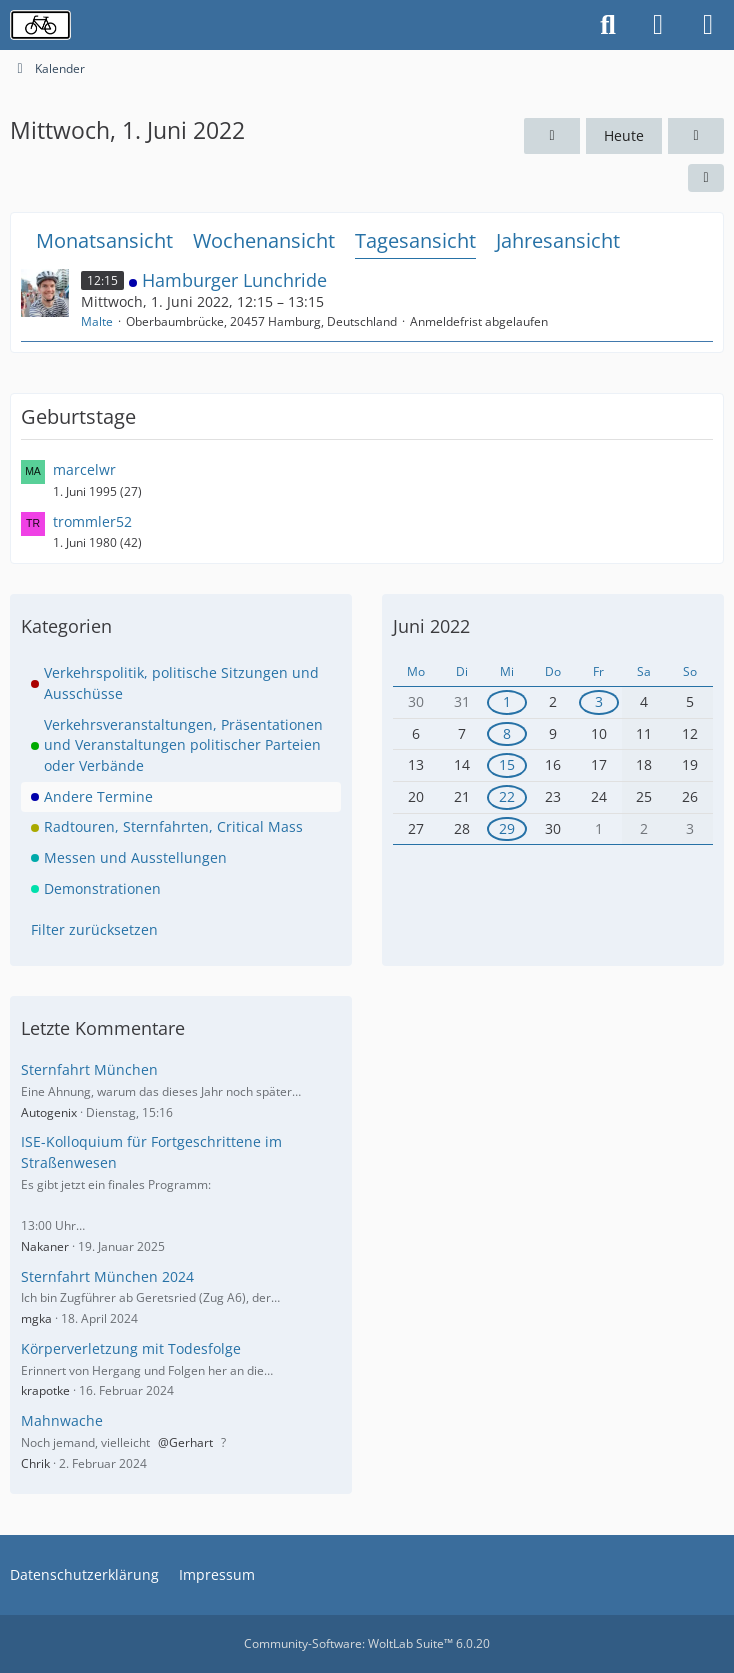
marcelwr (84, 469)
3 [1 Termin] (599, 701)
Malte (97, 321)
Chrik (35, 1463)
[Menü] (708, 25)
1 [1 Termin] (507, 701)
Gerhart (191, 1442)
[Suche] (608, 25)
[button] (706, 178)
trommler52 (92, 521)
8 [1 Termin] (507, 733)
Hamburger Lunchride (234, 280)
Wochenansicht (264, 240)
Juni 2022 (431, 626)
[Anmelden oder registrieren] (658, 25)
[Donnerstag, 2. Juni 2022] (696, 136)
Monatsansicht (104, 240)
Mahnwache (62, 1420)
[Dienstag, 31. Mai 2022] (552, 136)
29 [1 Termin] (507, 828)
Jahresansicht (558, 240)
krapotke (45, 1390)
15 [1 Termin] (507, 764)
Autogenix (49, 1112)
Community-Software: (367, 1643)
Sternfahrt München (89, 1069)
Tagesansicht (415, 240)
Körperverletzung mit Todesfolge (131, 1348)
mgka (36, 1318)
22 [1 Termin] (507, 796)
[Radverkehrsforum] (40, 25)
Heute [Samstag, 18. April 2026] (624, 135)
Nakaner (45, 1246)
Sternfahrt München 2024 (107, 1276)
